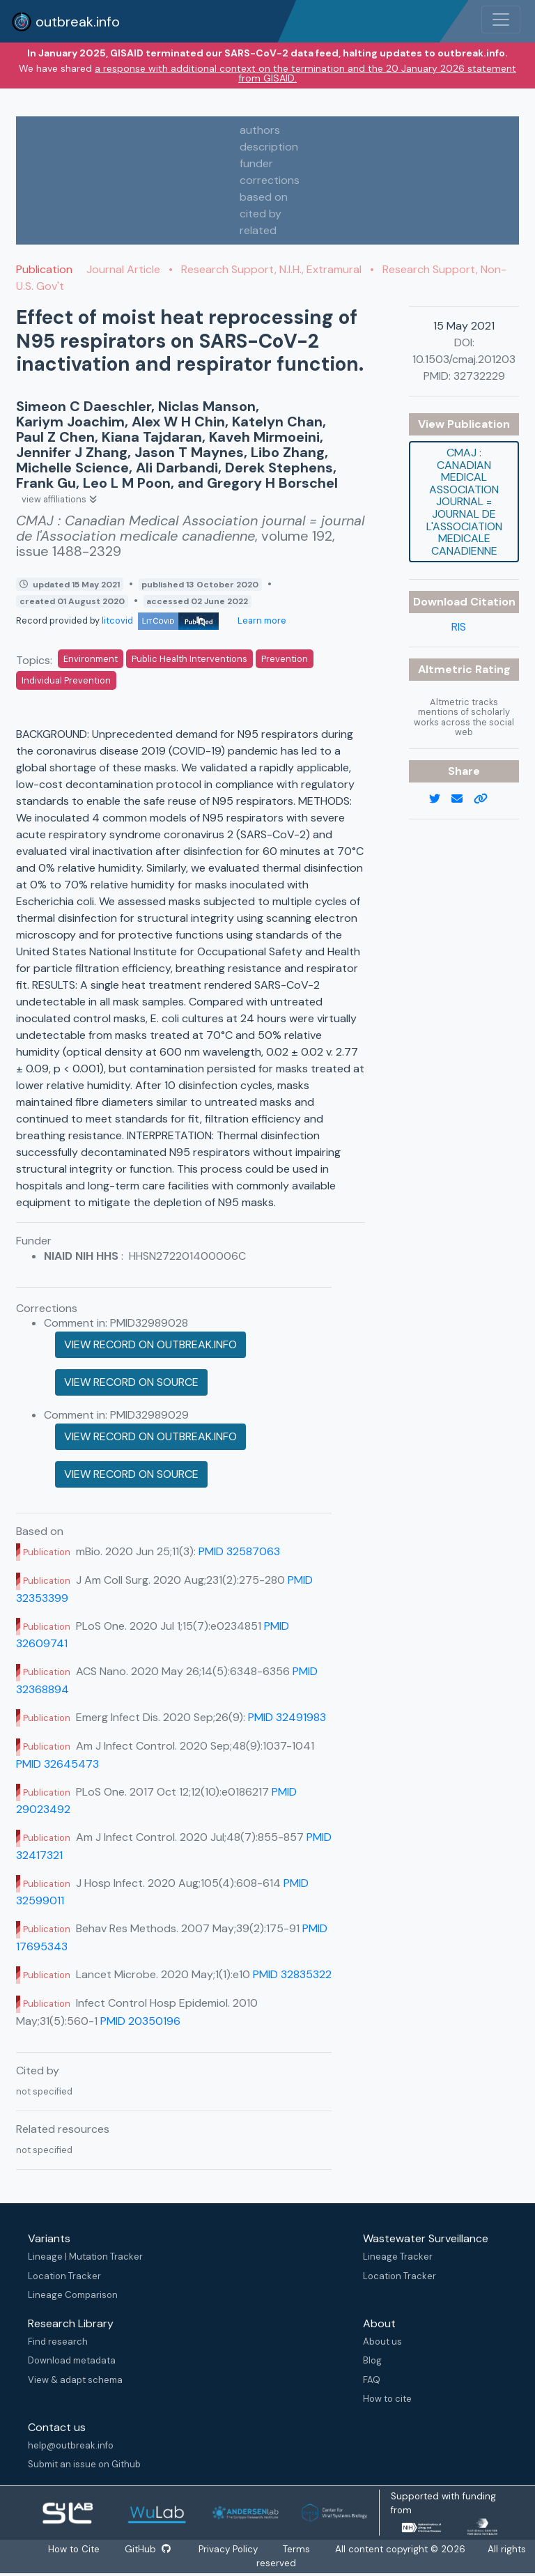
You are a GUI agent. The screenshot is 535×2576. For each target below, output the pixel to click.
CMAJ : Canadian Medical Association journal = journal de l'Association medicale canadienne (464, 501)
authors (260, 130)
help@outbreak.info (71, 2445)
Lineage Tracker (398, 2256)
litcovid (160, 620)
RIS (458, 626)
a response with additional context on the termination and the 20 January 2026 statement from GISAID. (305, 73)
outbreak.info (65, 21)
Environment (90, 659)
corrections (270, 180)
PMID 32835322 (292, 1974)
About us (382, 2341)
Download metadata (72, 2360)
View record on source (131, 1382)
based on (264, 197)
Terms (297, 2549)
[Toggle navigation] (500, 19)
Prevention (284, 659)
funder (256, 163)
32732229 (479, 376)
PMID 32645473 (57, 1764)
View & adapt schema (75, 2380)
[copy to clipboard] (486, 799)
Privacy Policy (228, 2549)
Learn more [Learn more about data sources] (260, 620)
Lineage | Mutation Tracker (85, 2256)
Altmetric (446, 669)
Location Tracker (64, 2276)
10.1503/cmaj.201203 (463, 359)
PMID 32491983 (287, 1717)
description (269, 146)
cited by (260, 213)
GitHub (147, 2549)
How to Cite (74, 2549)
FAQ (371, 2380)
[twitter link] (440, 799)
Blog (372, 2360)
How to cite (387, 2399)
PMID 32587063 (239, 1551)
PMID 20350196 (140, 2021)
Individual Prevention (66, 680)
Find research (58, 2341)
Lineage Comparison (73, 2295)
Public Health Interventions (189, 659)
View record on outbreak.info (150, 1344)
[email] (462, 799)
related (258, 230)
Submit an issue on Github (84, 2464)
